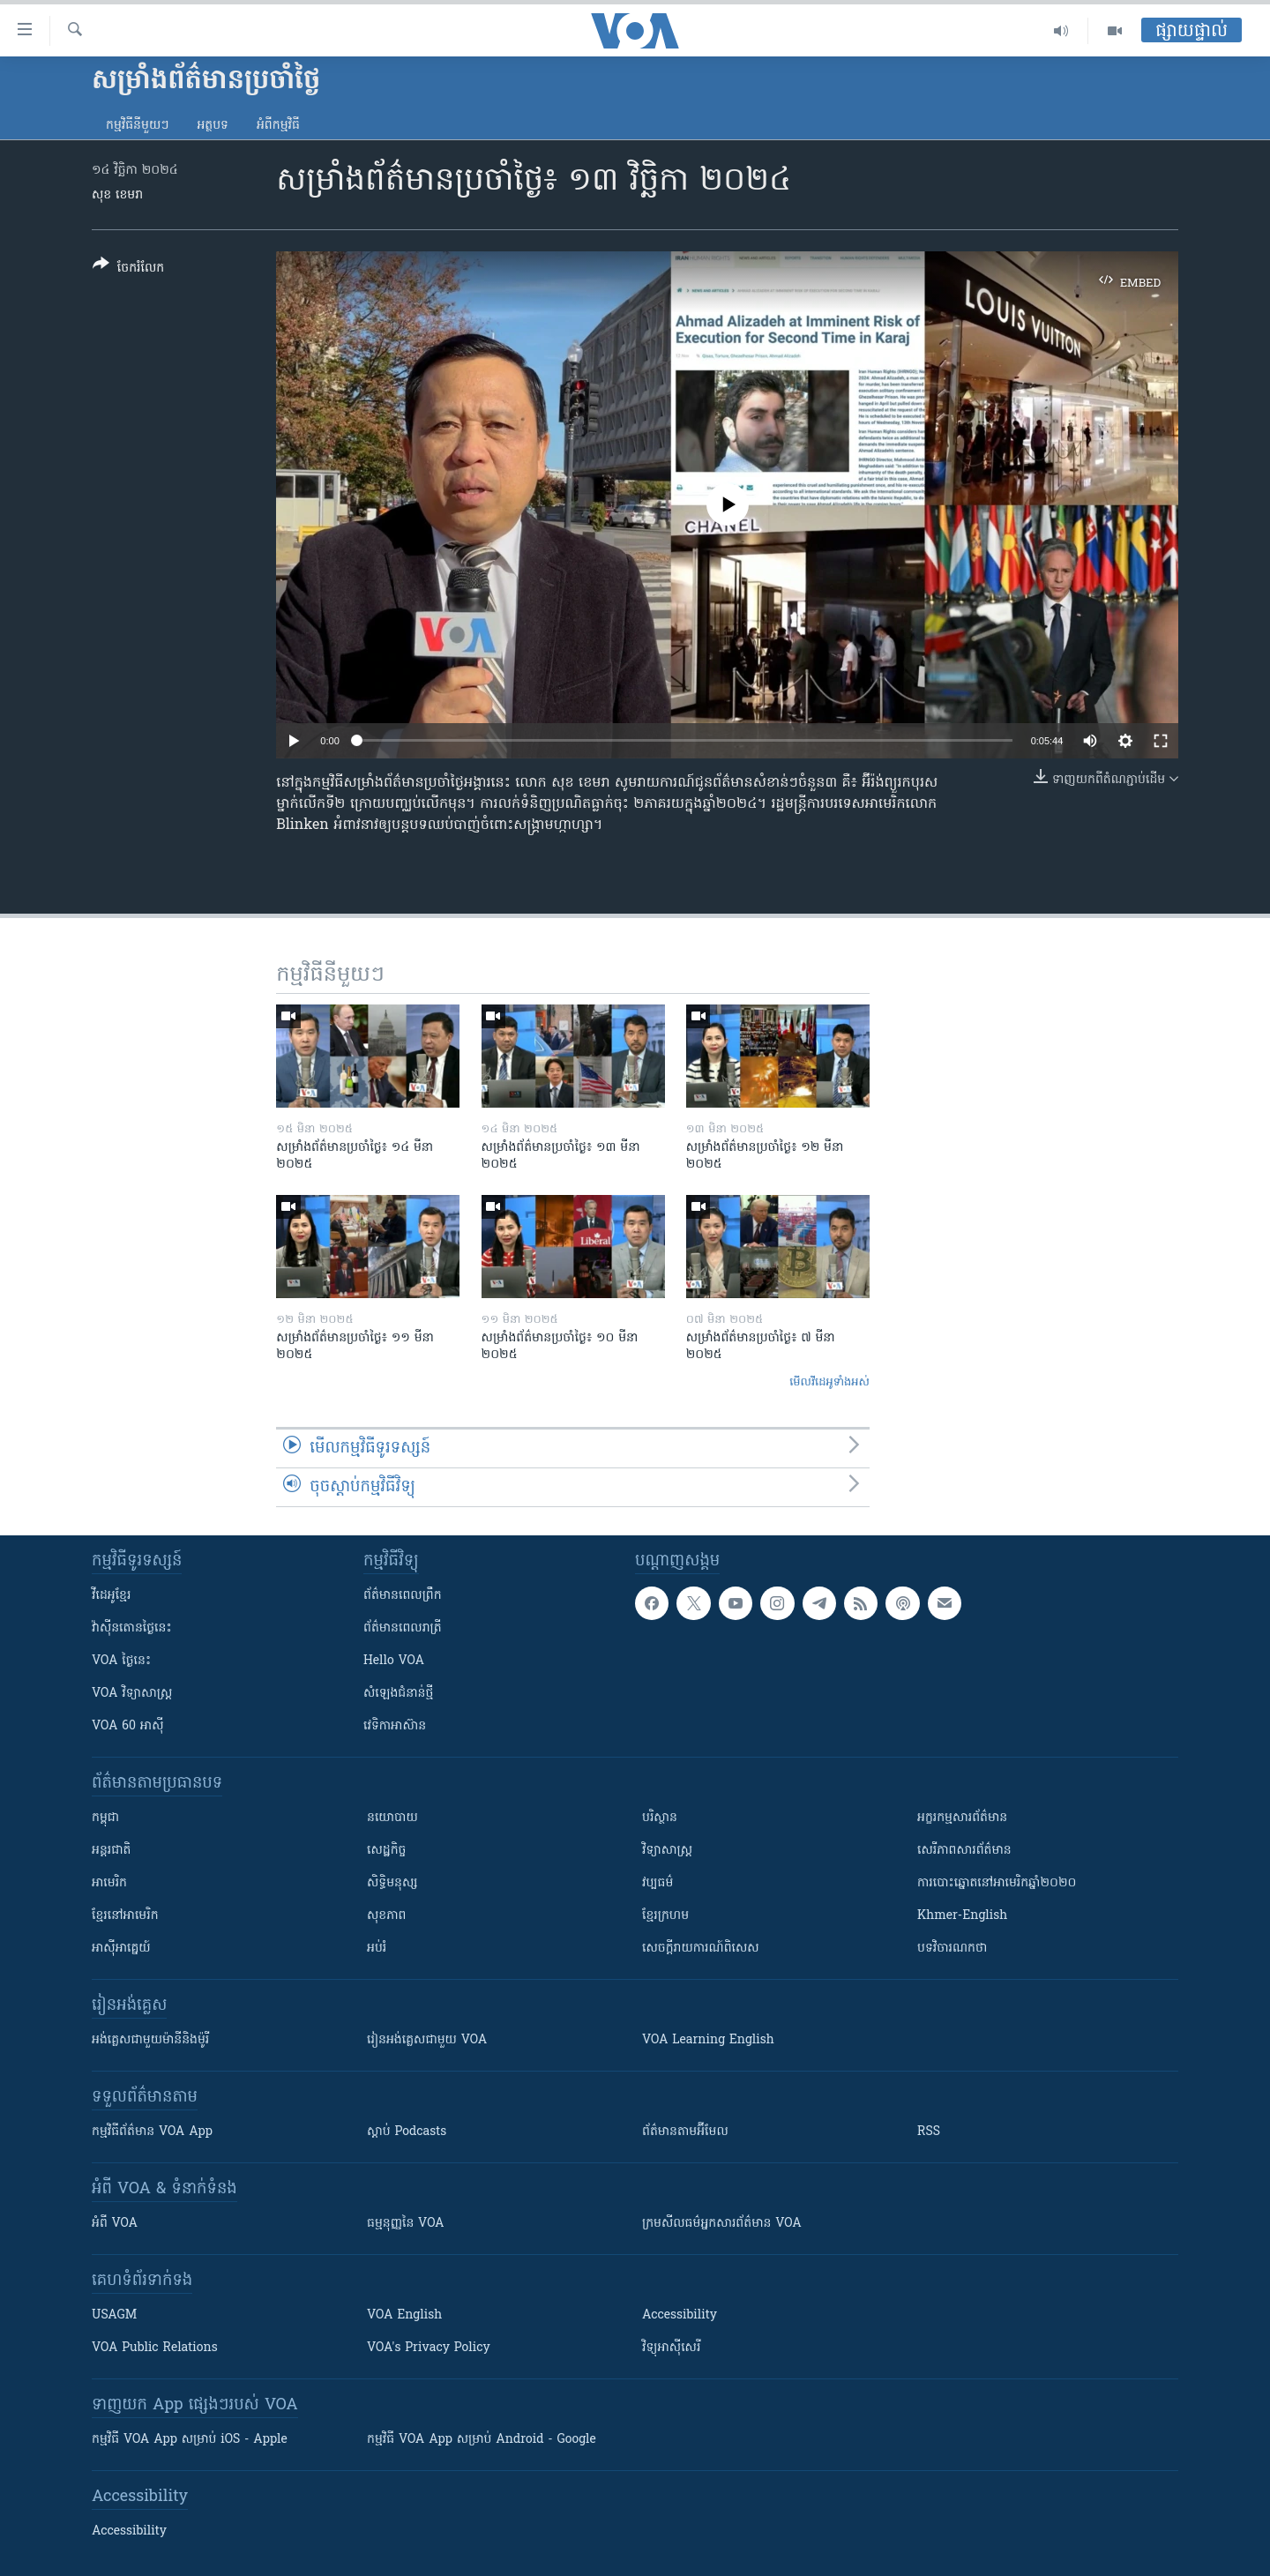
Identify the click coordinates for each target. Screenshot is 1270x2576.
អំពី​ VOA (115, 2223)
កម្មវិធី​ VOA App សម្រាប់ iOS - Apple (190, 2439)
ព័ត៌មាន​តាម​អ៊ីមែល (685, 2132)
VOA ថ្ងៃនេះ (121, 1661)
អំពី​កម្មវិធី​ (278, 125)
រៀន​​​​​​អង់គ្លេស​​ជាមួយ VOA (427, 2040)
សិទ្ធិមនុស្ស (392, 1883)
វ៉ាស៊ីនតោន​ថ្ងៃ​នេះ (132, 1628)
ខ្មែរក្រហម (665, 1916)
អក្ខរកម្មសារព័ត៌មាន (962, 1818)
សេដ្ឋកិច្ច (386, 1850)
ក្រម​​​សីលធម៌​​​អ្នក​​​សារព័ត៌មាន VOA (722, 2223)
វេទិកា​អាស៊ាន (394, 1726)
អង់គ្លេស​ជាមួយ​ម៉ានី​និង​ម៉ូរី (150, 2040)
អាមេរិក (109, 1883)
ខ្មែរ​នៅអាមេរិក (125, 1916)
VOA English (404, 2315)
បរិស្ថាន (659, 1818)
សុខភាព (386, 1916)
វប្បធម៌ (657, 1883)
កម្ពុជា (105, 1818)
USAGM (114, 2315)
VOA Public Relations (155, 2348)
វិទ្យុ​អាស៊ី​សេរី (671, 2348)
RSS (928, 2132)
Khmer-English (962, 1916)
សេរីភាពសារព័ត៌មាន (964, 1850)
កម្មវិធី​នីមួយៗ (137, 125)
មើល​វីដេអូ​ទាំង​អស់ (829, 1382)
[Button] (128, 269)
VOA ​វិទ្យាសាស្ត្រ (132, 1693)
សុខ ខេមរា (117, 195)
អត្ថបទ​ (212, 125)
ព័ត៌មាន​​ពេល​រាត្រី (402, 1628)
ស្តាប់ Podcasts (406, 2132)
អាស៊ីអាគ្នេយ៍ (121, 1948)
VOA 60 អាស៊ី (128, 1726)
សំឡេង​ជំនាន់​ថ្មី (398, 1693)
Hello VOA (393, 1661)
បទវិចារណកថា (952, 1948)
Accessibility (679, 2315)
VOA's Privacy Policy (428, 2348)
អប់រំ (376, 1948)
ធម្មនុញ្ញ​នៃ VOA (405, 2223)
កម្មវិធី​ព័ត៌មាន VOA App (152, 2132)
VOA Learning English (708, 2040)
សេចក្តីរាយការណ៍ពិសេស (700, 1948)
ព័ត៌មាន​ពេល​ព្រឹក (402, 1596)
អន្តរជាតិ (111, 1850)
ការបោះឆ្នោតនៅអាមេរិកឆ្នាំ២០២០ (996, 1883)
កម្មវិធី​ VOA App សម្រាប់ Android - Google (481, 2439)
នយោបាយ (392, 1818)
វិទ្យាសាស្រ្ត (667, 1850)
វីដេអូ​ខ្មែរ (111, 1596)
